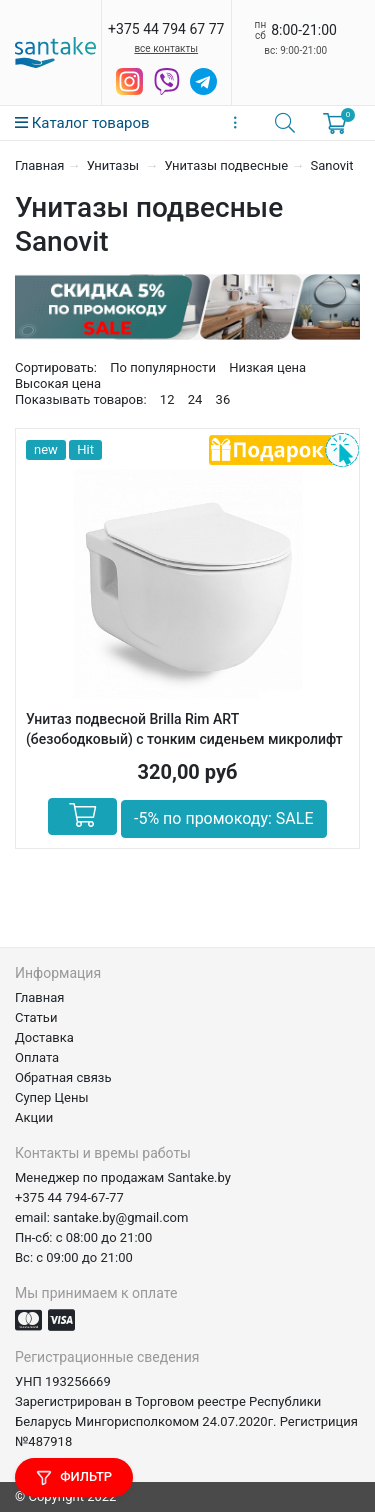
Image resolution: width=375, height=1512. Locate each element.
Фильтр (74, 1477)
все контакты (166, 48)
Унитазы (115, 165)
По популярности (163, 367)
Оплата (37, 1057)
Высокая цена (58, 383)
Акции (34, 1117)
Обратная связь (63, 1077)
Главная (39, 165)
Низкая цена (267, 367)
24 (195, 399)
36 (223, 399)
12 (167, 399)
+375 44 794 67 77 (166, 29)
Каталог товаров (82, 123)
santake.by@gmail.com (120, 1217)
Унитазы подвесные (227, 165)
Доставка (44, 1037)
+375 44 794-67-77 (69, 1197)
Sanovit (331, 165)
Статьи (36, 1017)
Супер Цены (52, 1097)
